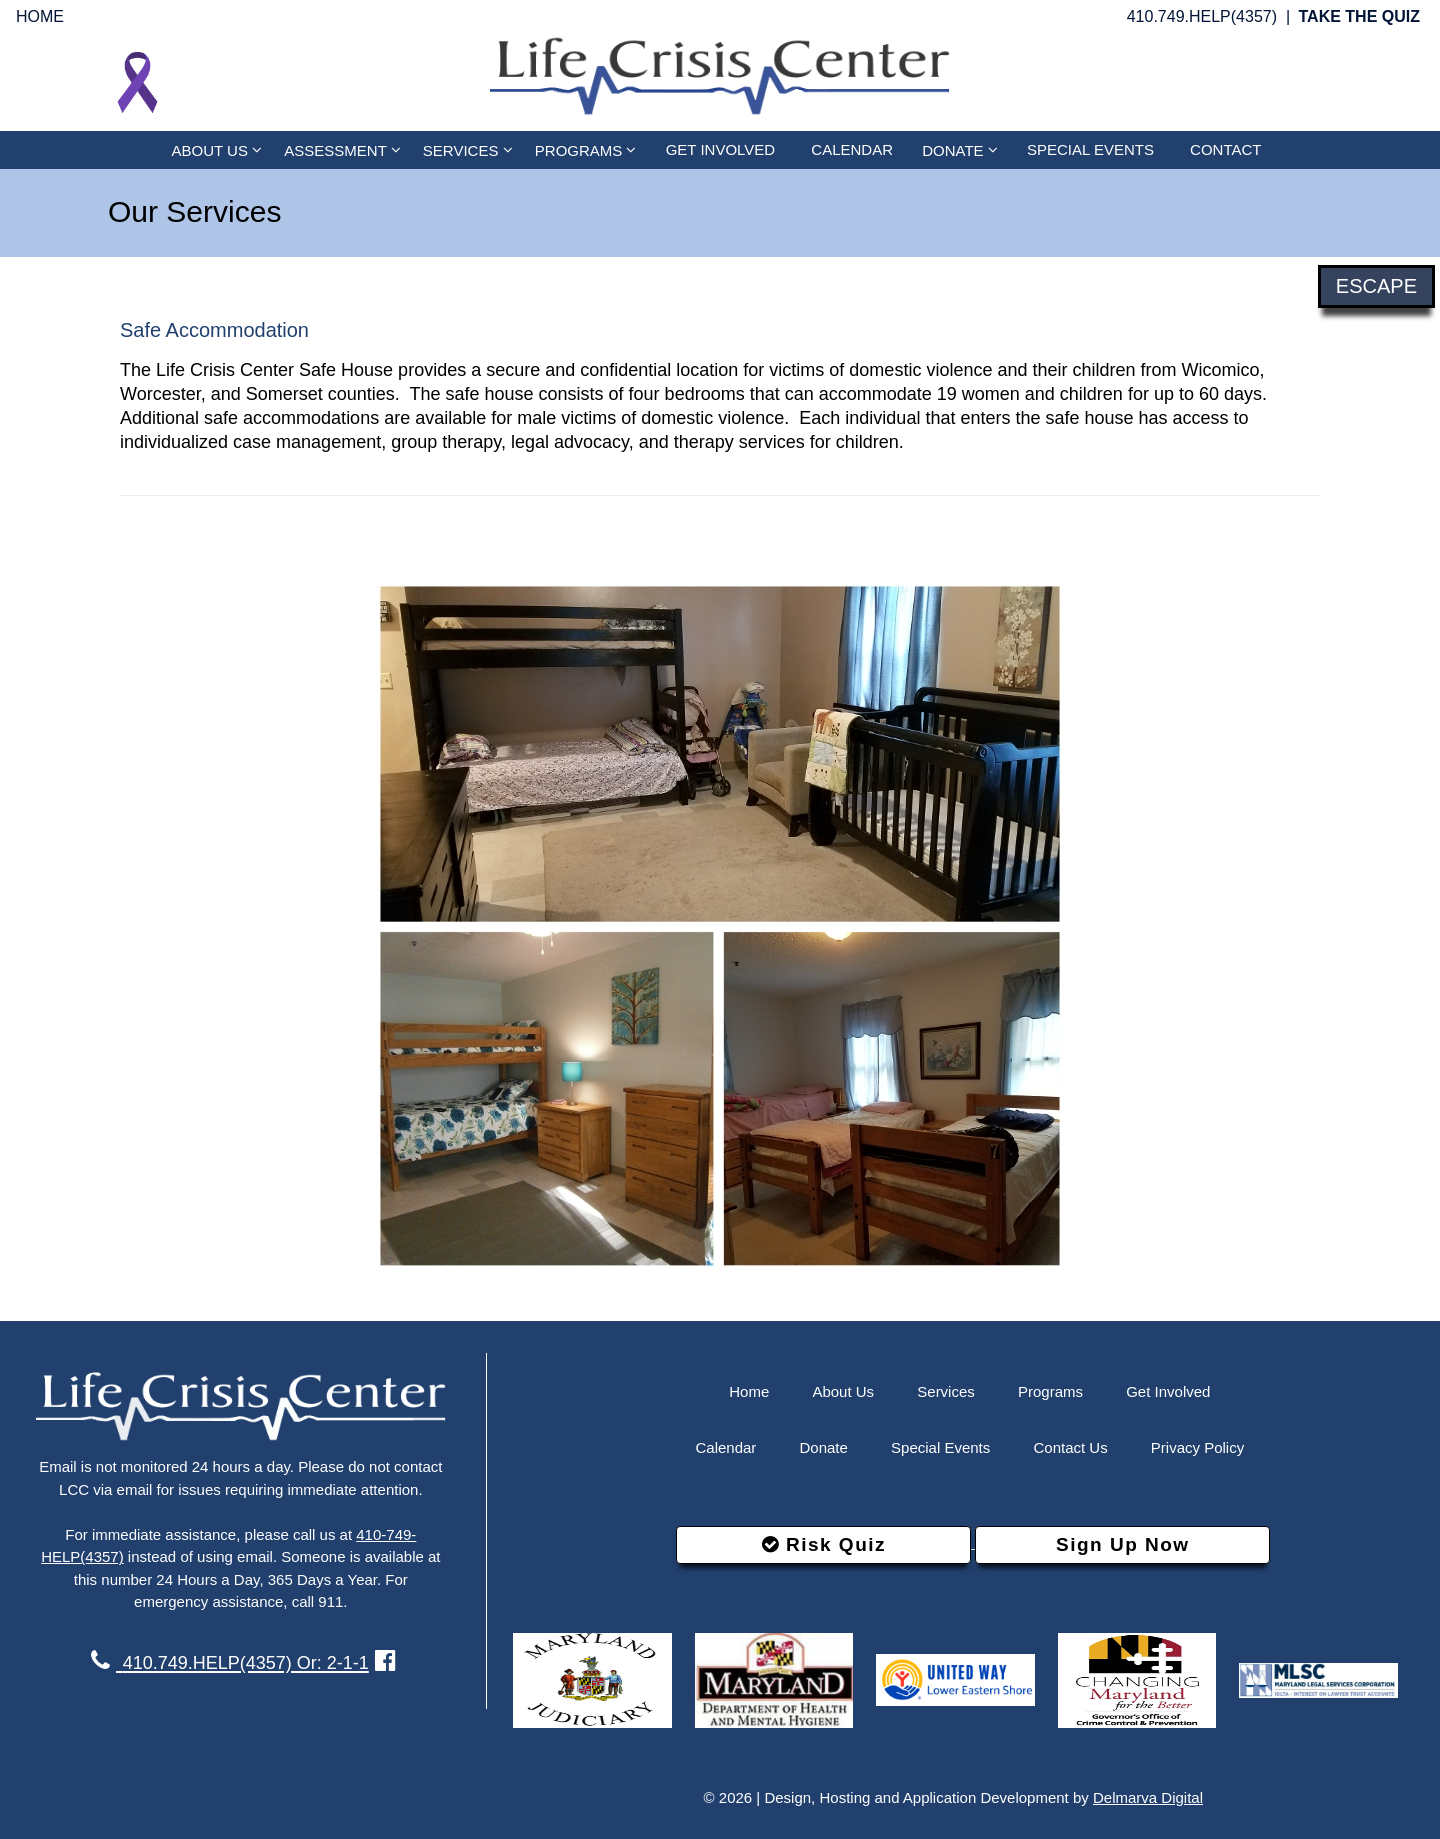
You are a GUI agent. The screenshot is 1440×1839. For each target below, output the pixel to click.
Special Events (940, 1447)
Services (946, 1391)
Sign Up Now (1123, 1544)
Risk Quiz (824, 1544)
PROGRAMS (586, 149)
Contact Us (1070, 1447)
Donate (824, 1447)
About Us (843, 1391)
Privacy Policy (1197, 1447)
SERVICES (468, 149)
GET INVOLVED (720, 149)
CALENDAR (852, 149)
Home (749, 1391)
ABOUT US (217, 149)
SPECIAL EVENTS (1090, 149)
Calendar (725, 1447)
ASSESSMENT (342, 149)
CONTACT (1225, 149)
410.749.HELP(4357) (1202, 16)
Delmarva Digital (1148, 1797)
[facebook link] (385, 1660)
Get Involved (1168, 1391)
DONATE (960, 149)
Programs (1050, 1391)
